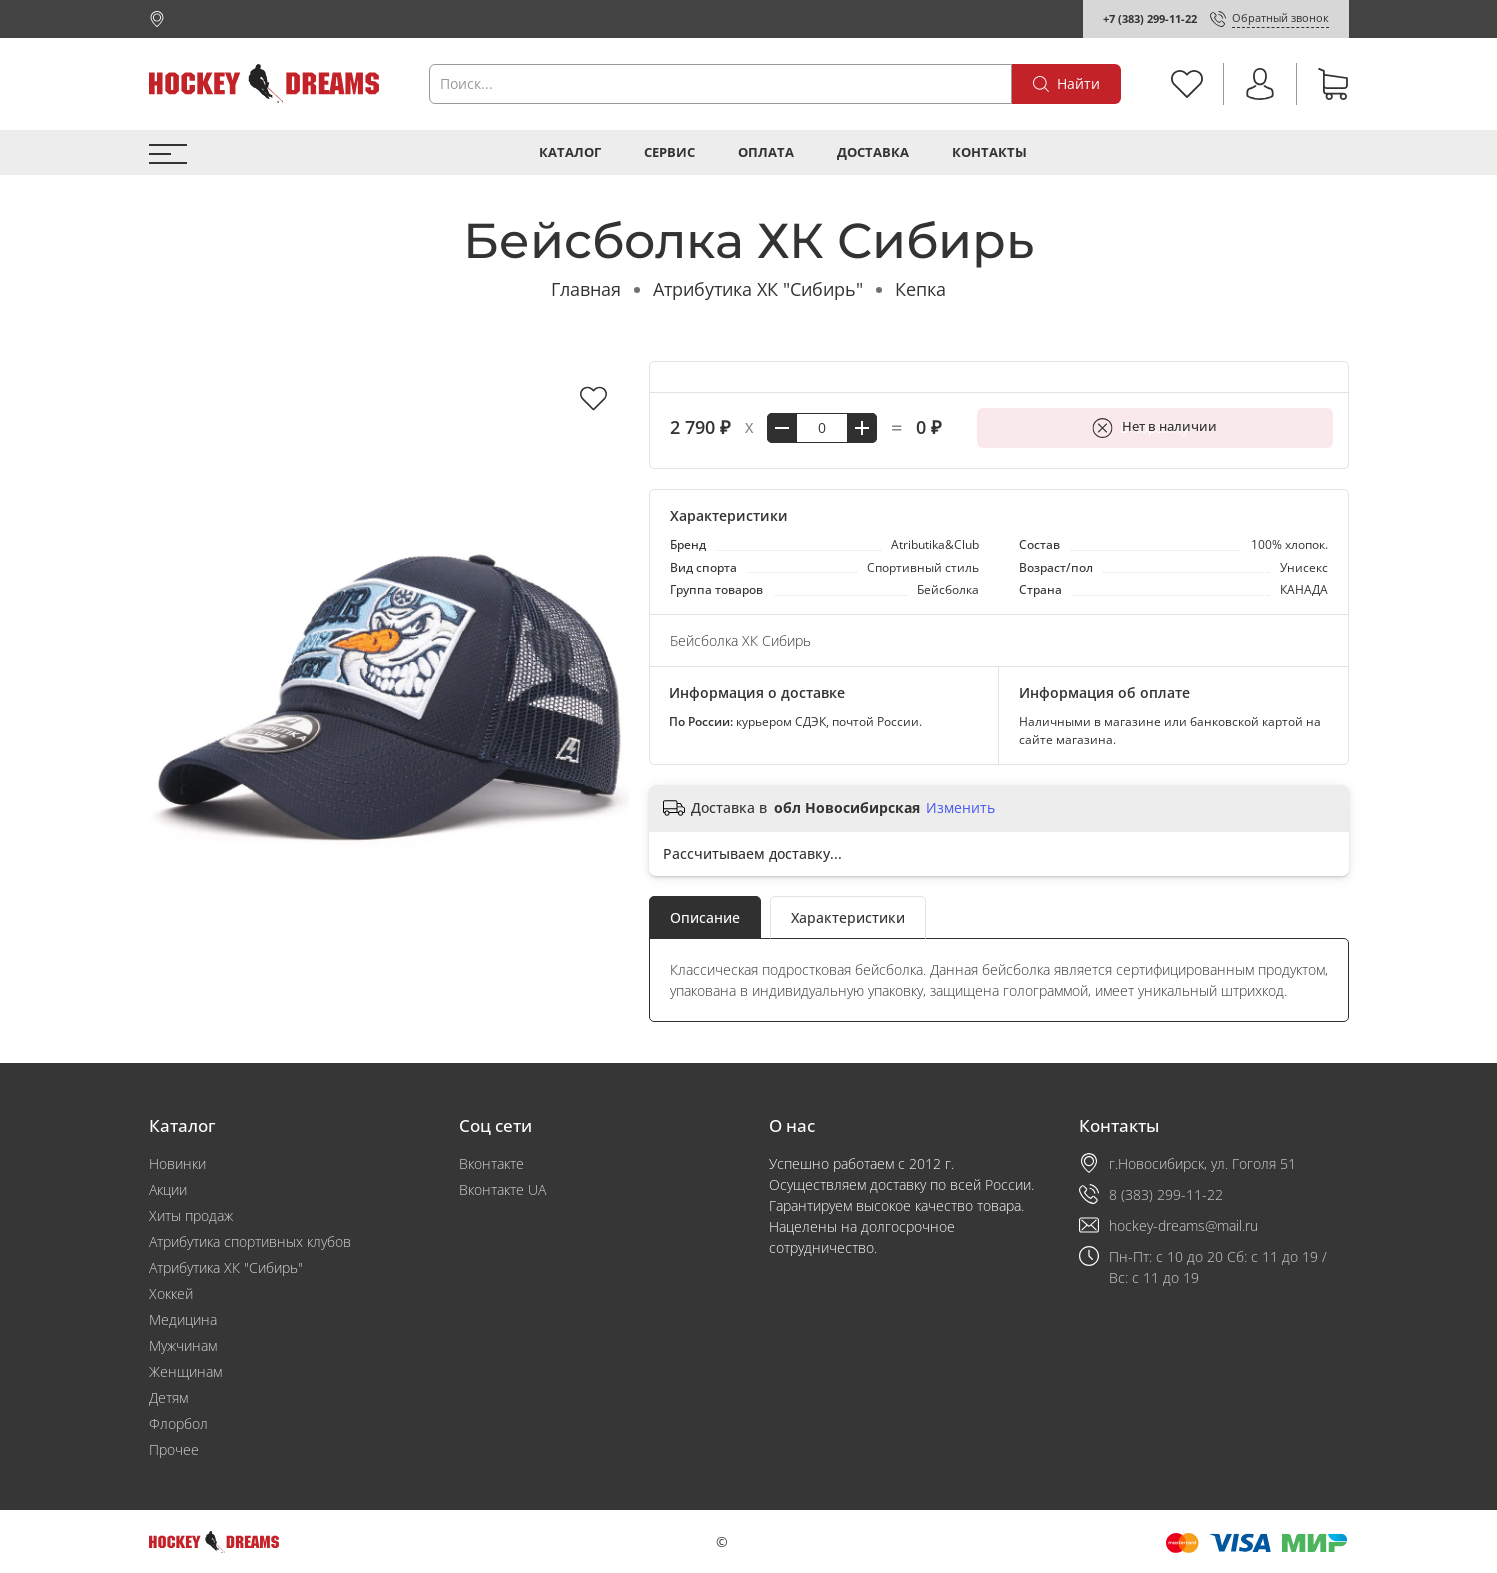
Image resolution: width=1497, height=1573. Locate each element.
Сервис (669, 152)
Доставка (873, 152)
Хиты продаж (191, 1215)
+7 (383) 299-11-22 (1150, 18)
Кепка (920, 289)
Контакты (989, 152)
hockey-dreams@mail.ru (1183, 1225)
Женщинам (185, 1371)
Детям (168, 1397)
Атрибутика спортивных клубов (250, 1241)
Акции (168, 1189)
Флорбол (178, 1423)
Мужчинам (183, 1345)
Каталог (570, 152)
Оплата (766, 152)
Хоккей (171, 1293)
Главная (586, 289)
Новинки (177, 1163)
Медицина (183, 1319)
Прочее (174, 1449)
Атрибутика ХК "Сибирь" (758, 289)
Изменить (960, 808)
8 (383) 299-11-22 (1166, 1194)
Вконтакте (491, 1163)
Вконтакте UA (502, 1189)
